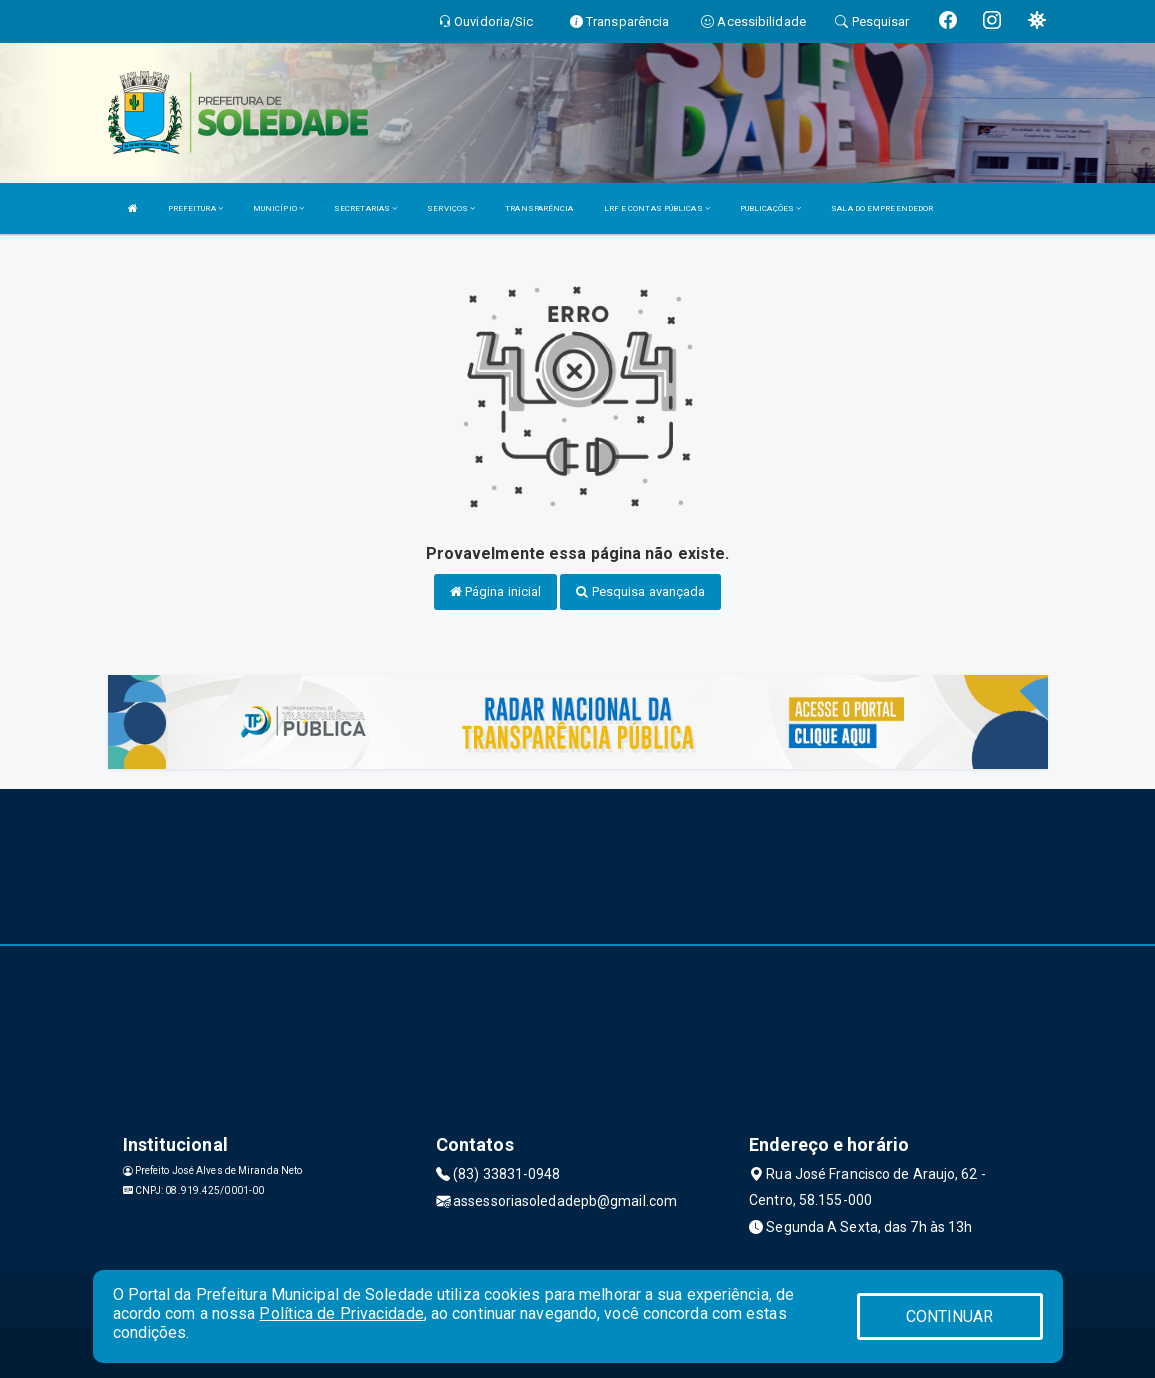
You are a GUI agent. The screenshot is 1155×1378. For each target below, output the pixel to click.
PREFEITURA (195, 208)
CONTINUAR (950, 1316)
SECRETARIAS (365, 208)
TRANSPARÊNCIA (539, 208)
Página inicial (496, 591)
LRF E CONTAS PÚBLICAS (657, 208)
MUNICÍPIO (278, 208)
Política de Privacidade (341, 1313)
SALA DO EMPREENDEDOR (882, 208)
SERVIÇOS (451, 208)
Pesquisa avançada (640, 591)
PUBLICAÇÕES (770, 208)
